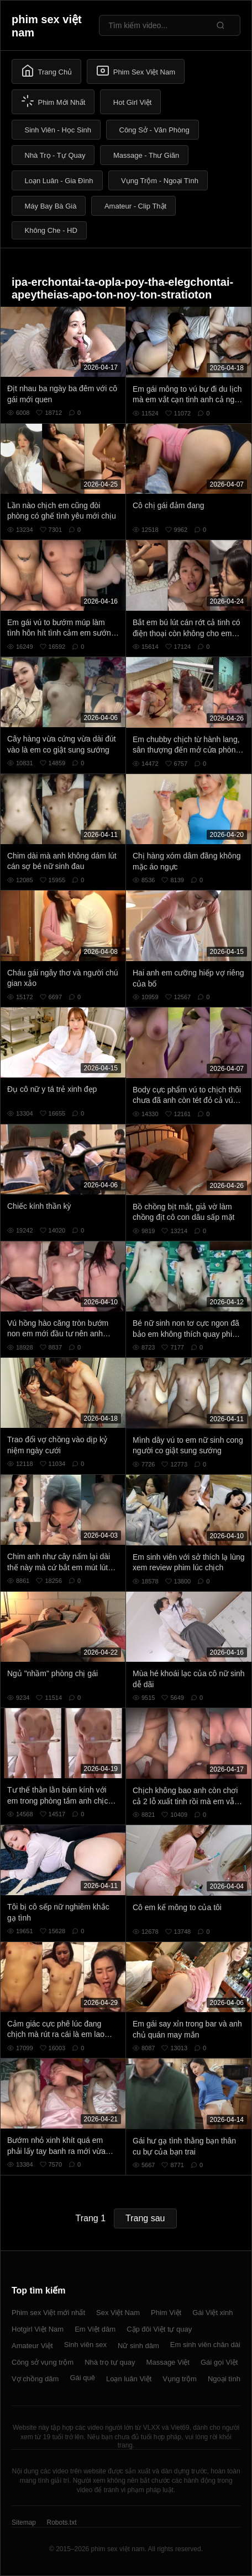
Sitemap (24, 2522)
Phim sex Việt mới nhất (48, 2312)
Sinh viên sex (85, 2344)
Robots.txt (61, 2522)
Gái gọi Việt (219, 2362)
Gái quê (82, 2378)
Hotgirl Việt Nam (38, 2329)
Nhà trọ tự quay (110, 2362)
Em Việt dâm (95, 2329)
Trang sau (145, 2218)
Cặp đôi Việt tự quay (159, 2329)
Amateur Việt (32, 2346)
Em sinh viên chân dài (205, 2344)
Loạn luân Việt (128, 2379)
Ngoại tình (224, 2379)
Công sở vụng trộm (43, 2362)
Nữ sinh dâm (138, 2346)
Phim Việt (166, 2312)
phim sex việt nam (47, 26)
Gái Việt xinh (212, 2312)
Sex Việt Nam (118, 2312)
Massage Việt (168, 2362)
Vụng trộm (179, 2379)
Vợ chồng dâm (35, 2379)
